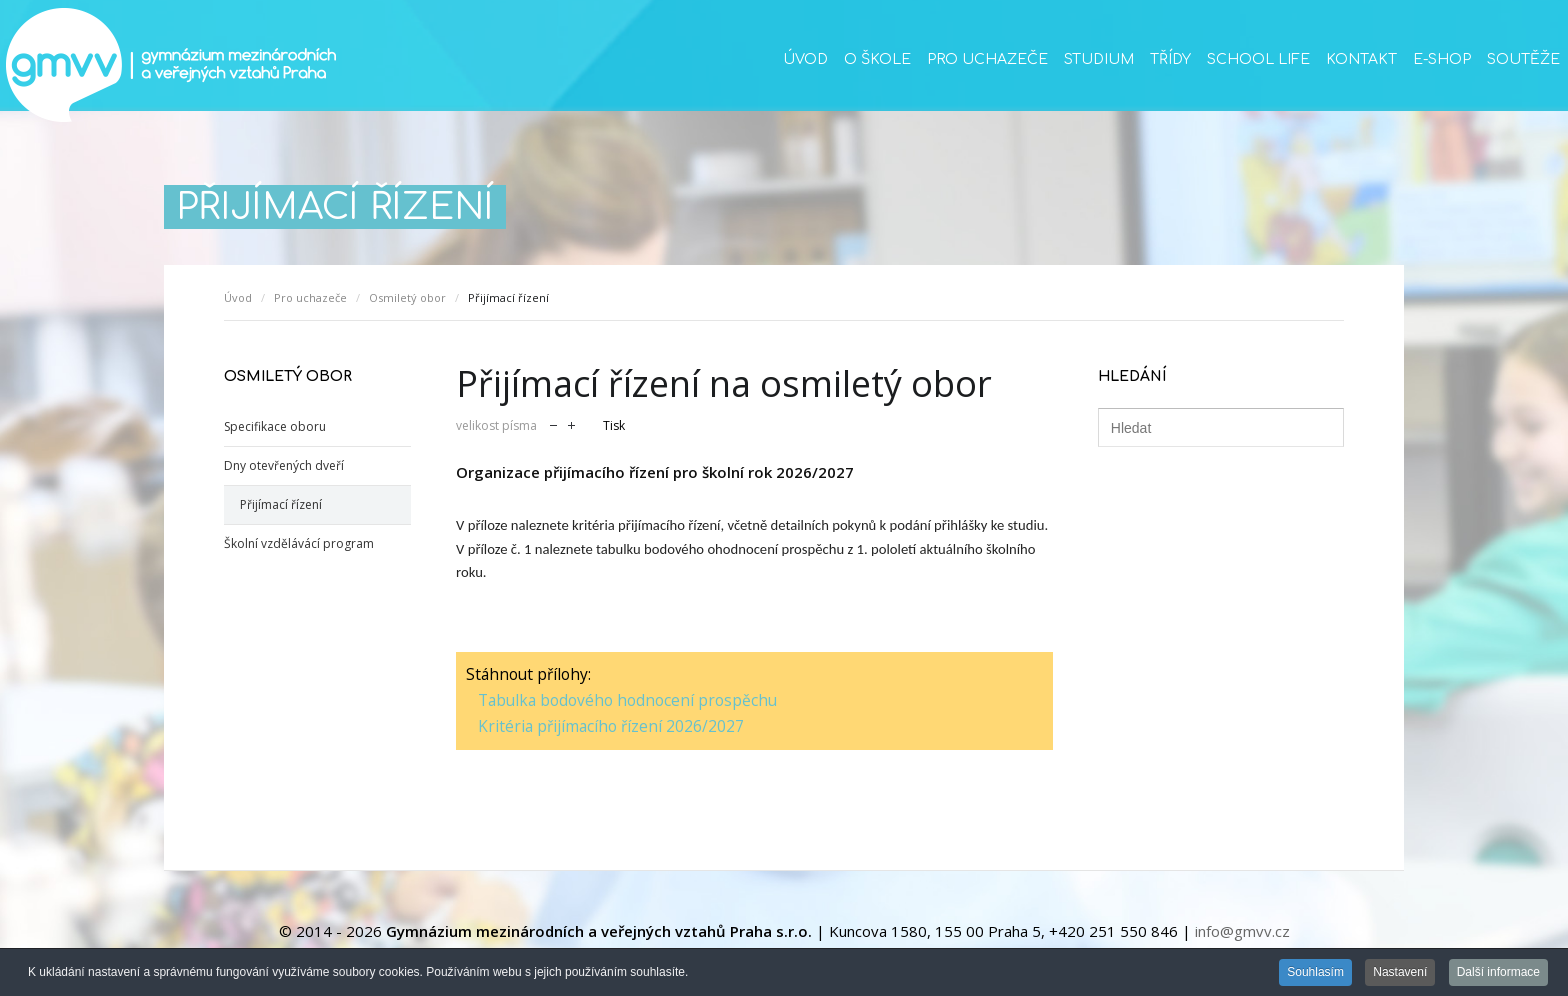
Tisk (614, 425)
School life (1258, 59)
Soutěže (1523, 59)
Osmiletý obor (407, 297)
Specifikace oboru (275, 426)
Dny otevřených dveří (284, 465)
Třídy (1170, 59)
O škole (877, 59)
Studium (1099, 59)
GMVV (170, 65)
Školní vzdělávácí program (299, 543)
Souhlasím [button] (1315, 973)
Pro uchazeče (987, 59)
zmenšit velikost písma (553, 423)
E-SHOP (1442, 59)
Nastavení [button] (1400, 973)
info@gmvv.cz (1242, 931)
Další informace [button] (1498, 973)
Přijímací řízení (281, 504)
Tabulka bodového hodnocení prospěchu (627, 700)
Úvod (805, 59)
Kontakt (1361, 59)
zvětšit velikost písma (571, 423)
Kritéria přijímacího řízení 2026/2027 (611, 726)
